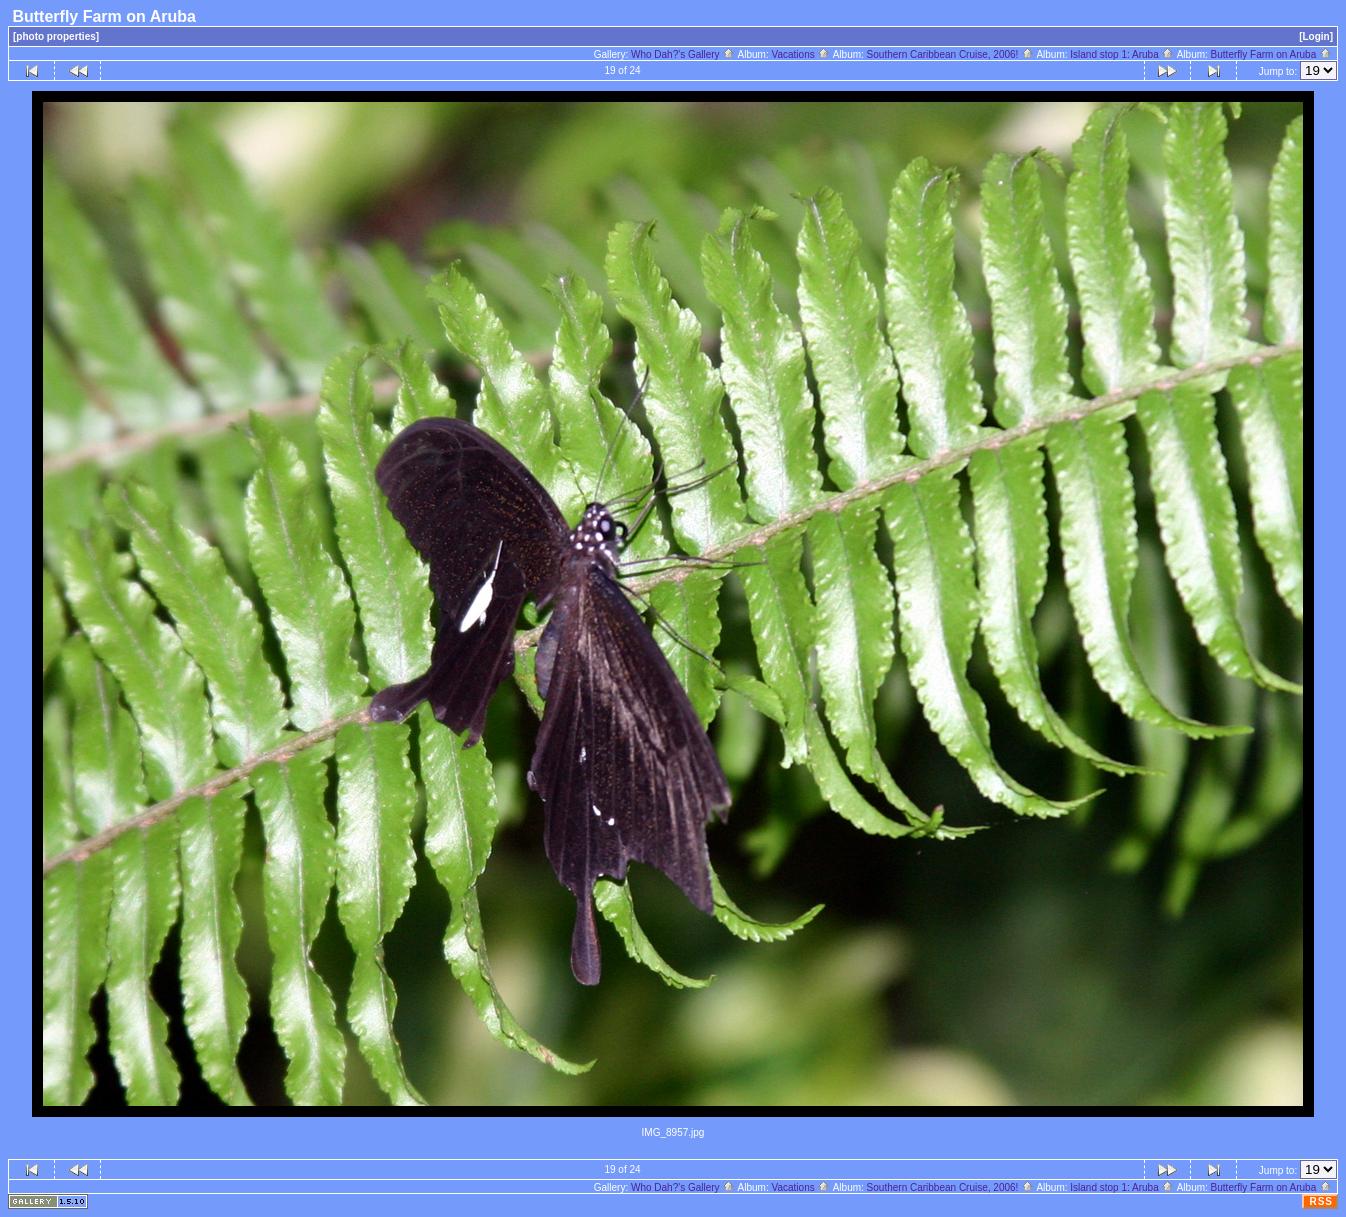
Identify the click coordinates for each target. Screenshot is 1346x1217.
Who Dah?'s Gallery (683, 54)
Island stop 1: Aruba (1122, 54)
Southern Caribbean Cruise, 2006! (951, 54)
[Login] (1316, 36)
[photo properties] (56, 36)
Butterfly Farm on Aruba (1271, 54)
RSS (1321, 1201)
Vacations (801, 54)
